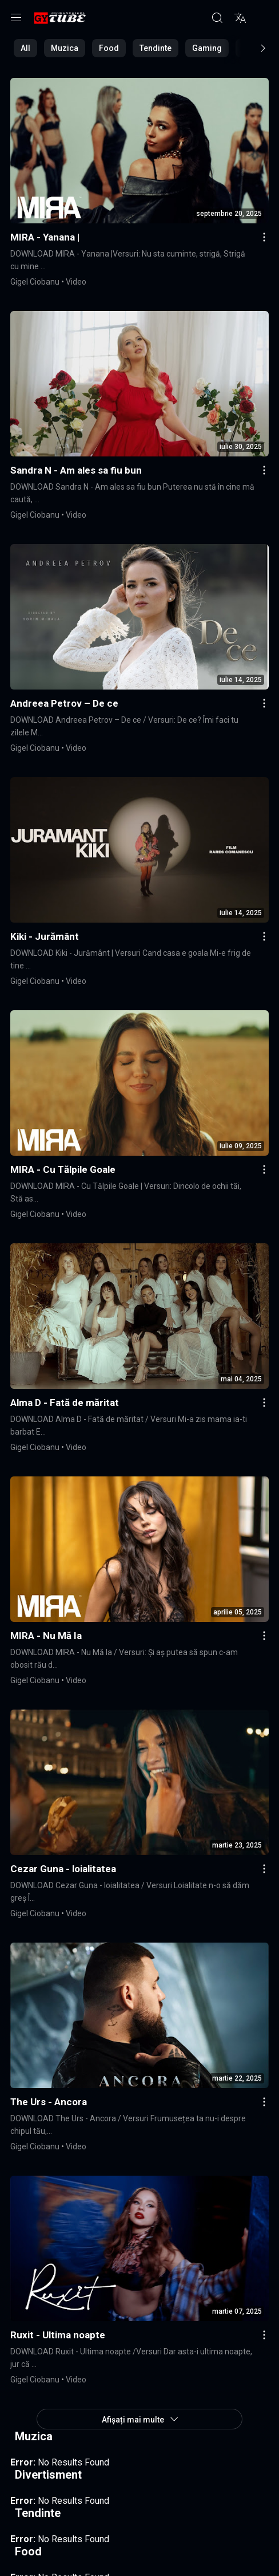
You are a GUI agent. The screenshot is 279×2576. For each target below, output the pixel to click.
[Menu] (16, 18)
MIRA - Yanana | (44, 237)
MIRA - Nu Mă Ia (46, 1635)
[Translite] (240, 18)
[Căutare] (217, 18)
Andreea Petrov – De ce (64, 703)
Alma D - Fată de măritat (64, 1402)
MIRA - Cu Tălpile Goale (62, 1169)
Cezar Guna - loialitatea (63, 1868)
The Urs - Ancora (48, 2102)
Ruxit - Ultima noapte (57, 2335)
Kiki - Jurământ (44, 936)
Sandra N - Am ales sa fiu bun (76, 470)
